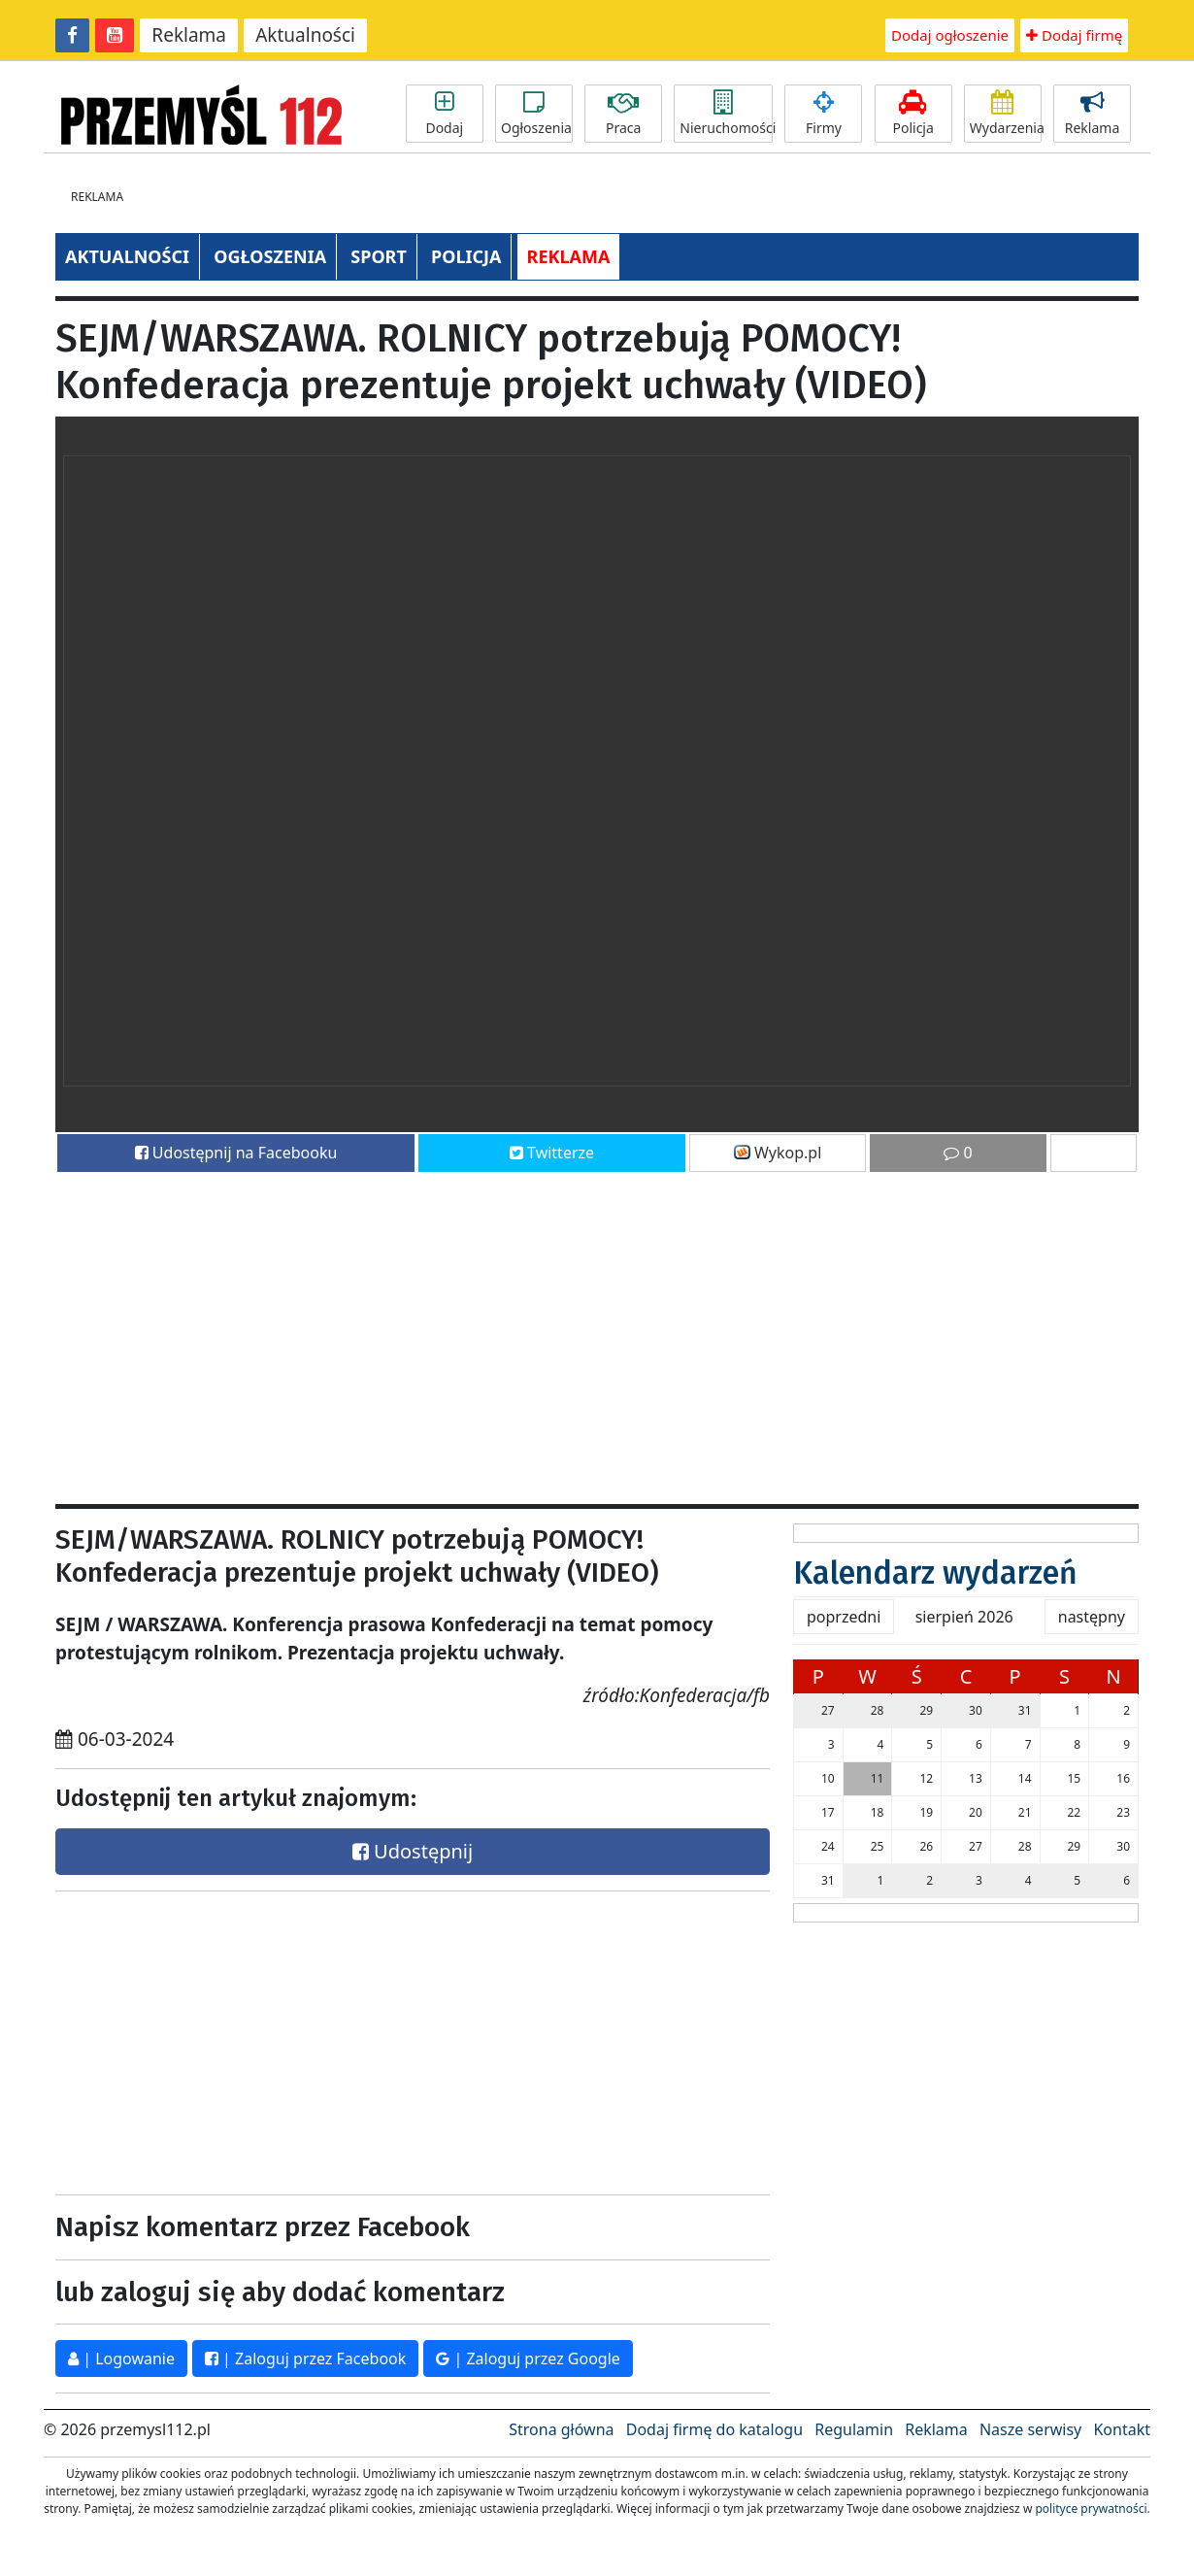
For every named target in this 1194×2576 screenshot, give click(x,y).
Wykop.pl (778, 1152)
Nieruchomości (726, 113)
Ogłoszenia (536, 113)
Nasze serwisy (1030, 2429)
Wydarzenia (1006, 113)
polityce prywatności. (1092, 2508)
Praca (623, 113)
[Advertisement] (597, 1329)
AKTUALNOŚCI (127, 256)
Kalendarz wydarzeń (935, 1573)
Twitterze (552, 1152)
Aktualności (305, 35)
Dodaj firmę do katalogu (714, 2429)
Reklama (188, 35)
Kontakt (1121, 2429)
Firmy (823, 113)
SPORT (378, 256)
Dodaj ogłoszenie (950, 35)
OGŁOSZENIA (270, 256)
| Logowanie (121, 2358)
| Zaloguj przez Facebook (305, 2358)
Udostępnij (412, 1851)
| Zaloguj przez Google (528, 2358)
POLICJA (466, 256)
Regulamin (853, 2429)
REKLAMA (569, 256)
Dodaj (445, 113)
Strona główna (561, 2429)
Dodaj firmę (1074, 35)
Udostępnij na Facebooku (236, 1152)
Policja (913, 113)
